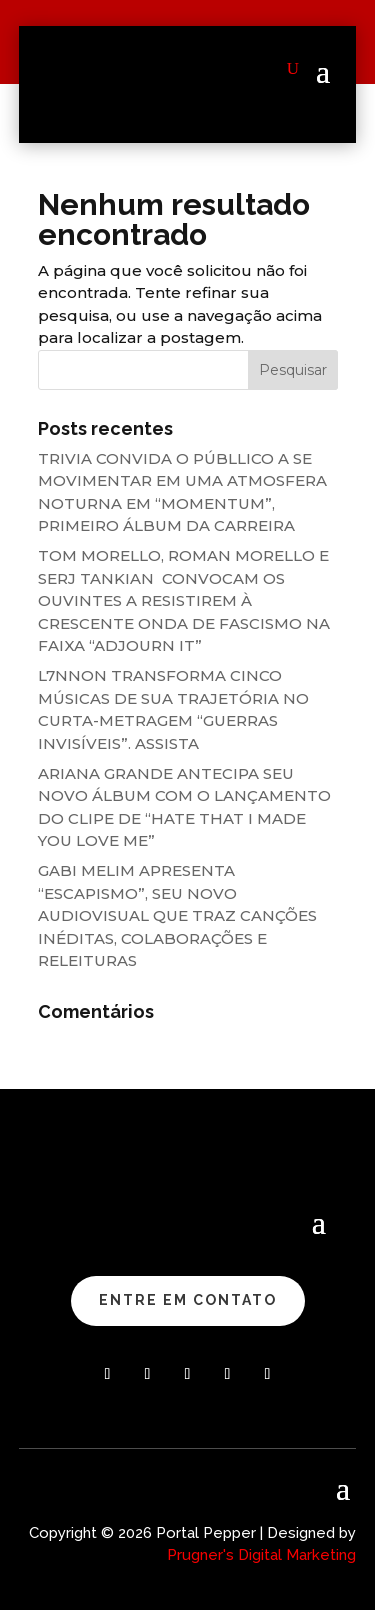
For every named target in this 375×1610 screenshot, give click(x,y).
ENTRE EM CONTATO (188, 1300)
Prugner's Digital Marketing (261, 1555)
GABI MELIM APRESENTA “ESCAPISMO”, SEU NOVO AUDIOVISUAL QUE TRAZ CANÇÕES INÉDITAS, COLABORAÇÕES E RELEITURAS (177, 915)
